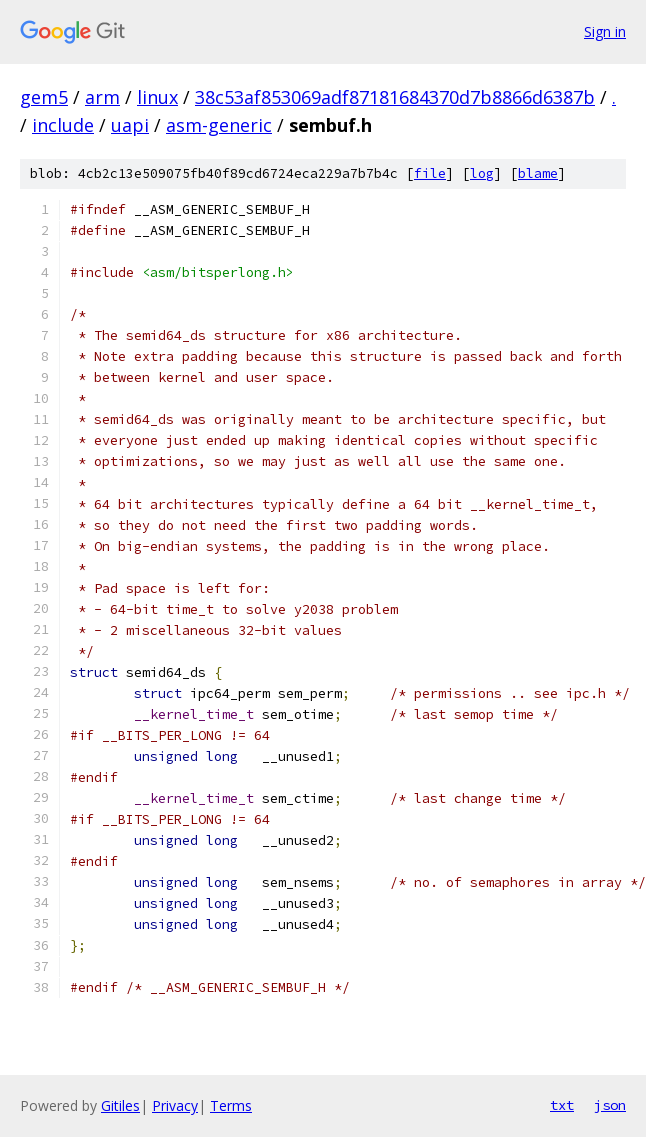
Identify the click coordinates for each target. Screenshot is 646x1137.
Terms (231, 1105)
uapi (130, 125)
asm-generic (219, 125)
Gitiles (120, 1105)
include (63, 125)
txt (562, 1105)
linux (157, 97)
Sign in (605, 31)
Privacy (175, 1105)
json (610, 1105)
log (482, 173)
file (430, 173)
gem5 (44, 97)
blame (538, 173)
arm (102, 97)
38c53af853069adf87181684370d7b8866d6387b (395, 97)
